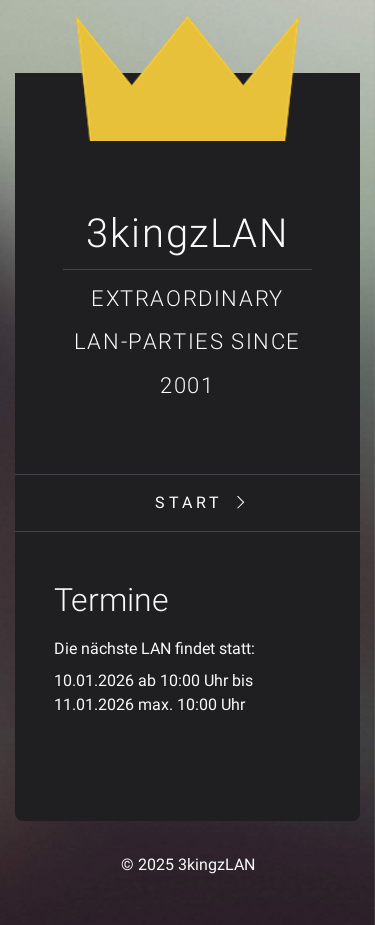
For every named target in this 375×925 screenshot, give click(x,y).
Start (189, 502)
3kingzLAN (187, 233)
